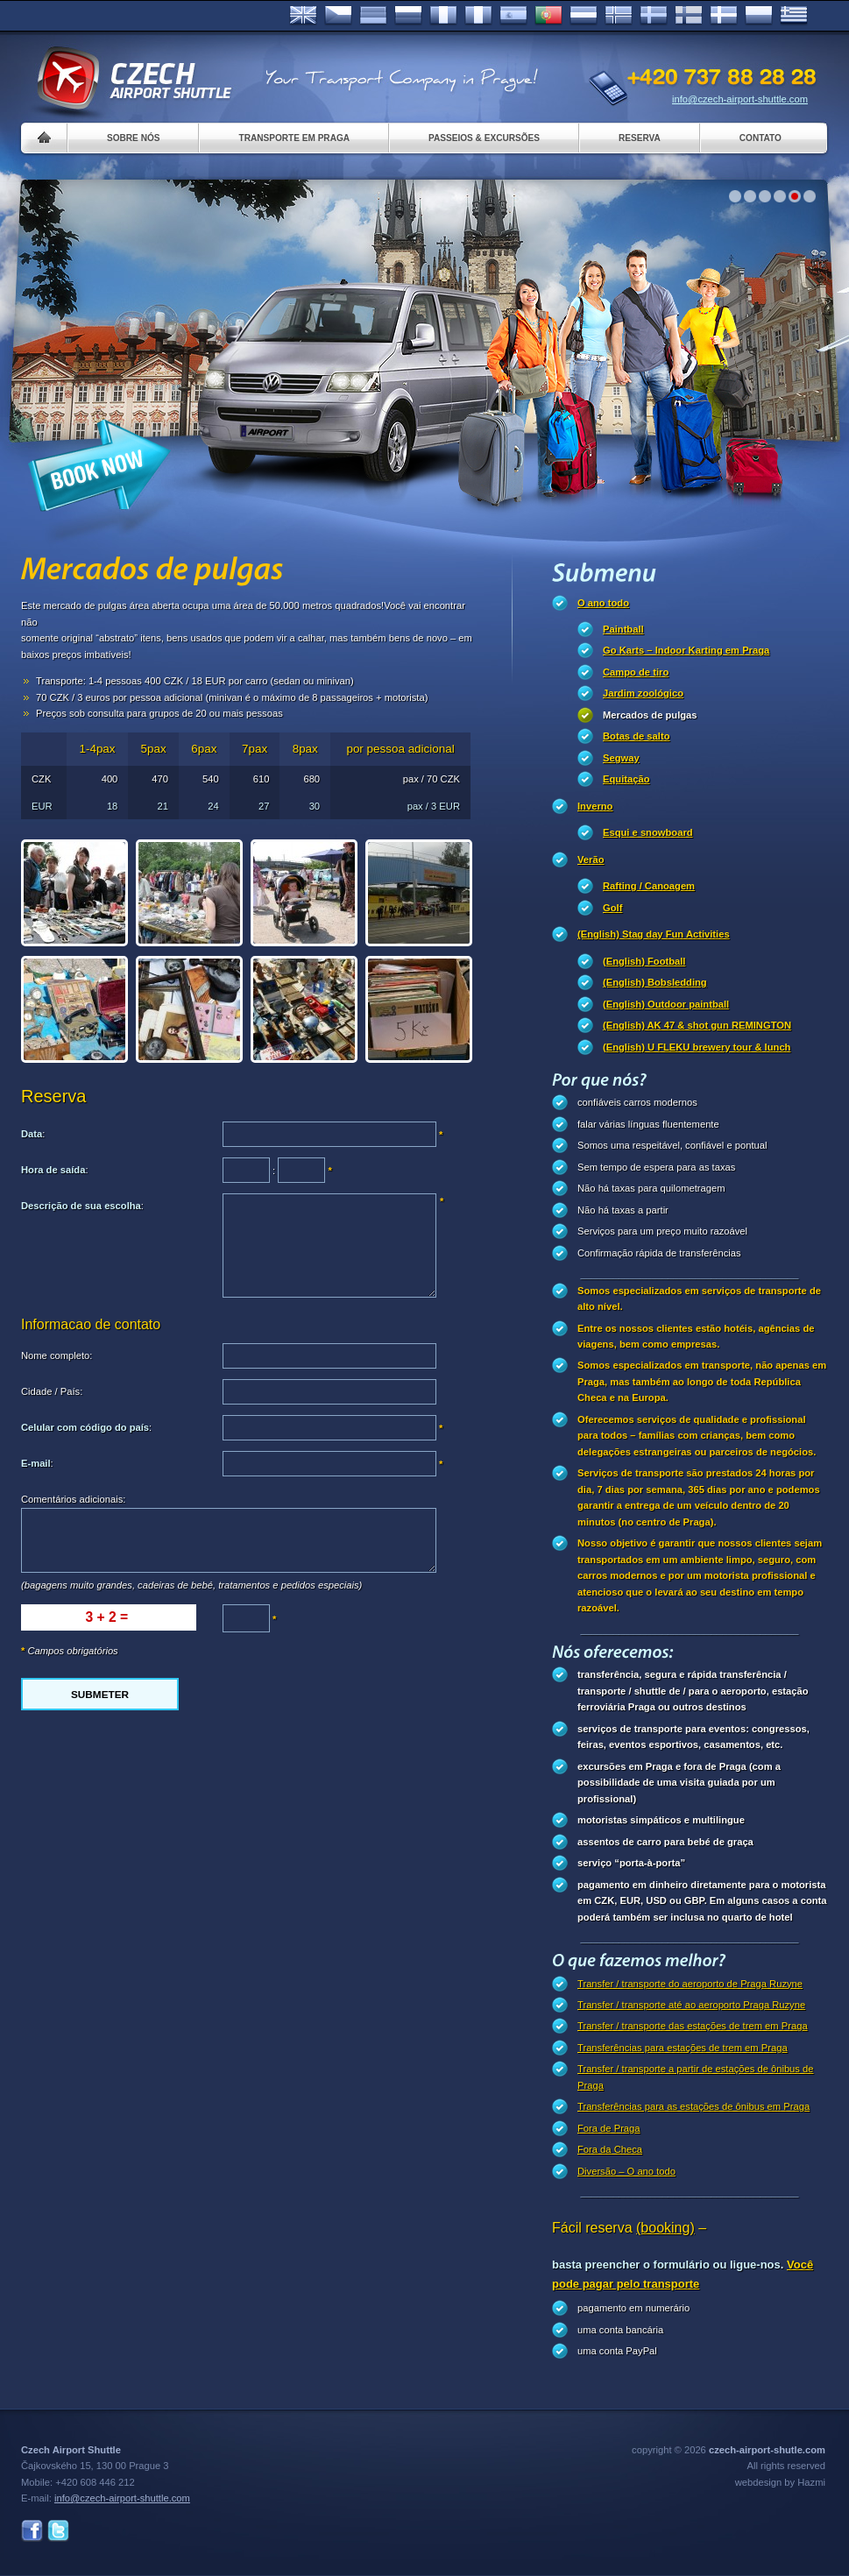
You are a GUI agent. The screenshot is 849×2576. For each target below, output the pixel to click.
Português (548, 15)
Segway (621, 758)
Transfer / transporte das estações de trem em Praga (692, 2025)
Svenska (654, 15)
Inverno (594, 806)
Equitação (626, 779)
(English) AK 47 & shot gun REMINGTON (697, 1025)
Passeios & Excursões (484, 138)
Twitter (58, 2531)
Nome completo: (56, 1355)
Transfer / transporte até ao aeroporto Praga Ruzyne (691, 2004)
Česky (338, 15)
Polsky (759, 15)
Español (513, 15)
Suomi (689, 15)
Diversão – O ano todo (626, 2171)
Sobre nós (133, 138)
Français (443, 15)
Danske (724, 15)
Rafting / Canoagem (649, 886)
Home (44, 138)
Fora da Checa (609, 2149)
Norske (619, 15)
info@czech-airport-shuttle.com (740, 99)
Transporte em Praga (294, 138)
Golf (612, 907)
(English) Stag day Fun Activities (653, 934)
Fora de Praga (608, 2128)
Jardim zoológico (643, 693)
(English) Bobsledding (655, 982)
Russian (408, 15)
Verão (590, 859)
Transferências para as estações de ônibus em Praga (693, 2106)
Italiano (478, 15)
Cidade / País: (51, 1391)
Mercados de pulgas (650, 715)
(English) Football (644, 961)
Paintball (623, 629)
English (303, 15)
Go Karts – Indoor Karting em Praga (686, 650)
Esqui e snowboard (648, 832)
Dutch (584, 15)
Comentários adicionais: (73, 1499)
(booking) (665, 2227)
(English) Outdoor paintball (666, 1004)
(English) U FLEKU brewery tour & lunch (696, 1047)
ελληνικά (794, 15)
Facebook (32, 2531)
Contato (760, 138)
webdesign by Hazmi (780, 2482)
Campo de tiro (636, 672)
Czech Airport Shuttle (133, 79)
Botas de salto (636, 736)
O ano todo (603, 603)
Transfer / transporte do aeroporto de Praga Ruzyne (690, 1983)
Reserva (640, 138)
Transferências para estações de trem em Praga (682, 2047)
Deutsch (373, 15)
